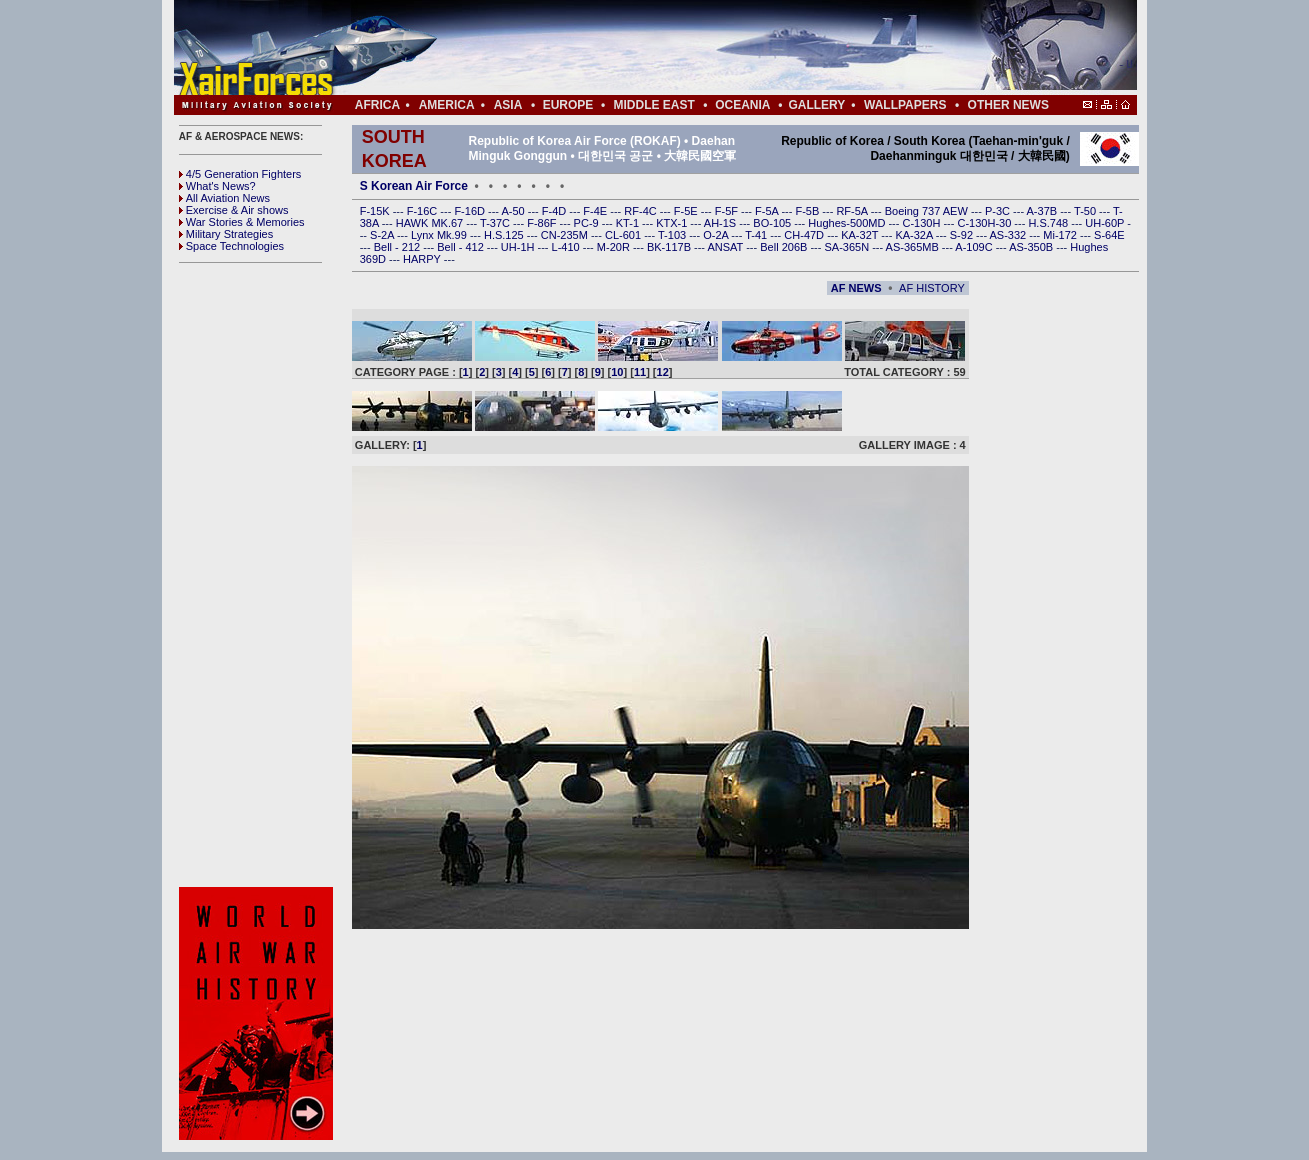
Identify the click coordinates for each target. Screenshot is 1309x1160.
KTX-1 (673, 223)
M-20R (615, 247)
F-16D (471, 211)
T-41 (757, 235)
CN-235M (566, 235)
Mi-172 (1061, 235)
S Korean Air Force (414, 186)
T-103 (673, 235)
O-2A (717, 235)
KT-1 (629, 223)
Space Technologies (231, 246)
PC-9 (588, 223)
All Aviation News (224, 198)
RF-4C (641, 211)
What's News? (217, 186)
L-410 (567, 247)
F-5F (728, 211)
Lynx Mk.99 (440, 235)
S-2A (383, 235)
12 (663, 372)
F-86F (543, 223)
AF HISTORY (932, 288)
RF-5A (853, 211)
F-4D (556, 211)
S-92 (963, 235)
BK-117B (670, 247)
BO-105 (773, 223)
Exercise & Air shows (234, 210)
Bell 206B (785, 247)
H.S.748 (1049, 223)
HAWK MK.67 (431, 223)
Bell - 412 (462, 247)
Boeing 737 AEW (928, 211)
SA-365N (848, 247)
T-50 (1086, 211)
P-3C (999, 211)
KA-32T (861, 235)
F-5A (768, 211)
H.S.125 (505, 235)
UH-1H (519, 247)
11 (640, 372)
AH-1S (721, 223)
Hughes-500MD (848, 223)
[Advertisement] (715, 48)
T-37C (496, 223)
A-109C (975, 247)
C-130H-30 (986, 223)
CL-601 (624, 235)
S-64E (1109, 235)
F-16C (424, 211)
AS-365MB (914, 247)
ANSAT (726, 247)
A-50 (514, 211)
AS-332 (1010, 235)
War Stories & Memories (242, 222)
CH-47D (805, 235)
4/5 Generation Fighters (242, 174)
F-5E (687, 211)
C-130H (922, 223)
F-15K (376, 211)
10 (617, 372)
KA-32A (915, 235)
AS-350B (1032, 247)
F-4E (596, 211)
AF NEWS (856, 288)
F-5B (808, 211)
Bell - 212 (399, 247)
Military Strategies (226, 234)
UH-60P (1106, 223)
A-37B (1044, 211)
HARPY (423, 259)
